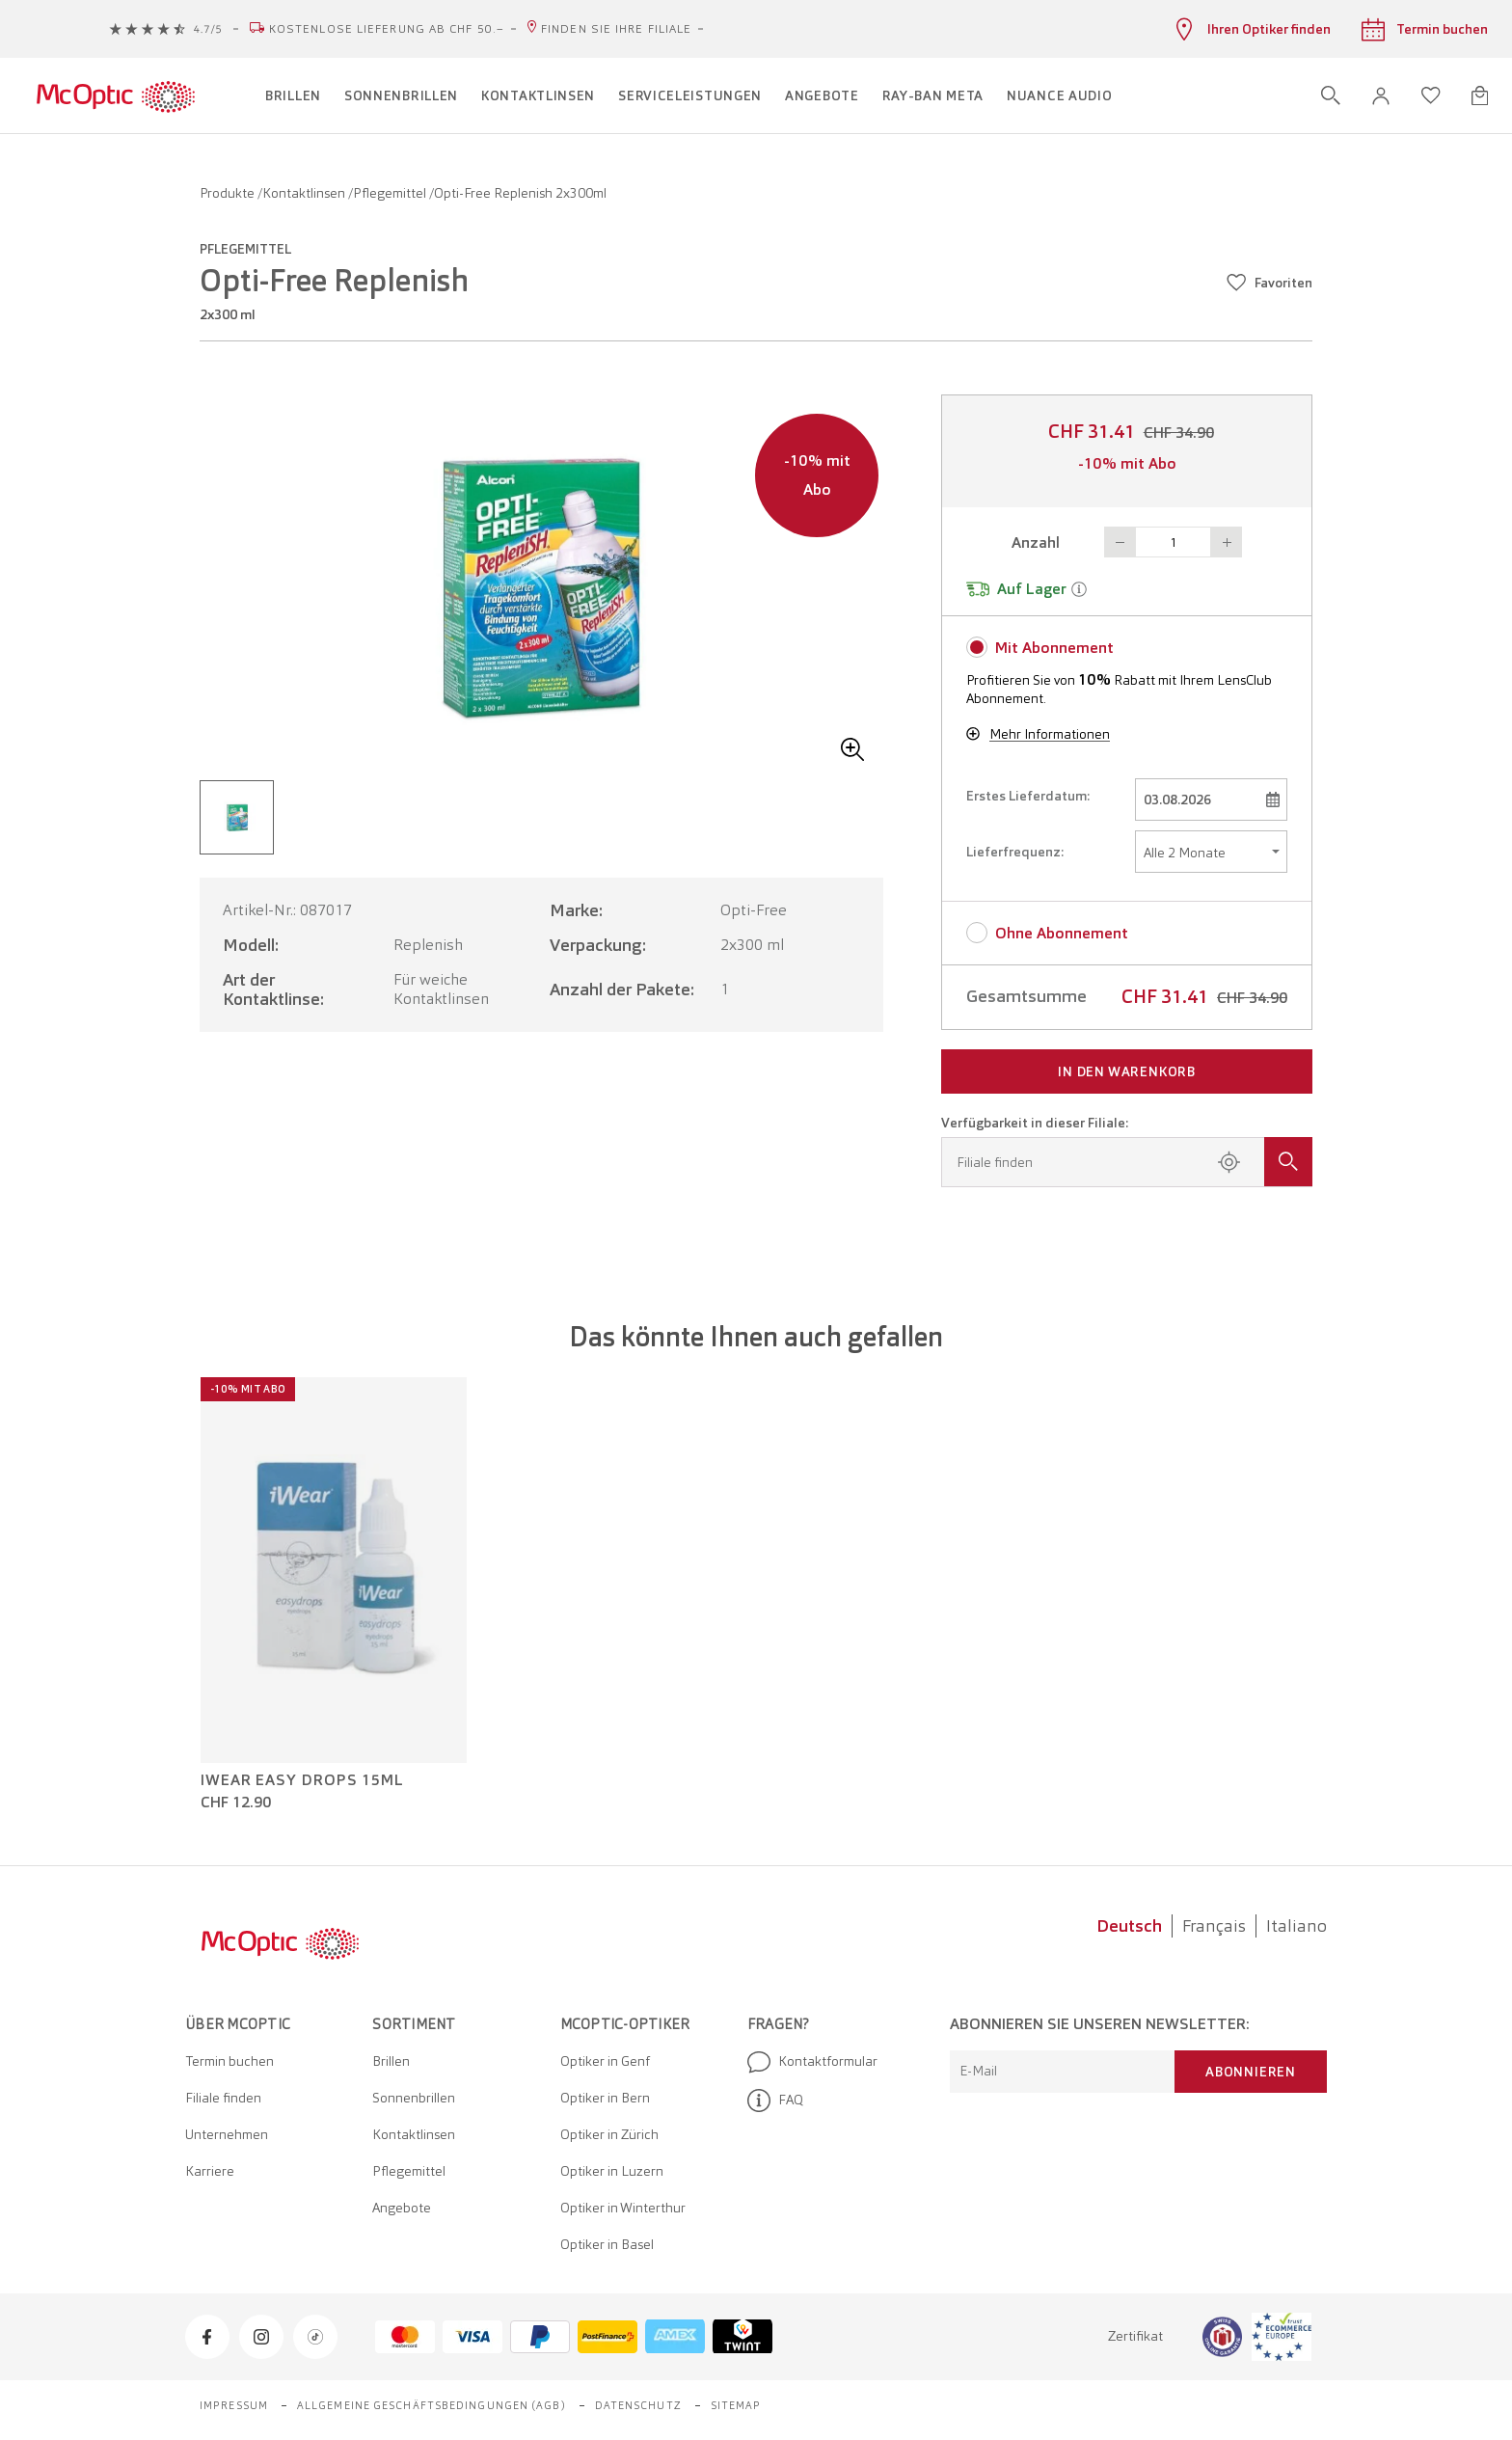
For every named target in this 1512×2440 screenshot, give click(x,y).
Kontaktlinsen (305, 193)
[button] (1381, 96)
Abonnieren (1250, 2071)
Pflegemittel (391, 193)
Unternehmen (226, 2134)
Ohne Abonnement (1061, 933)
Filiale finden (223, 2097)
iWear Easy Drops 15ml (302, 1780)
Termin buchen (229, 2061)
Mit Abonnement (1054, 647)
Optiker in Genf (605, 2061)
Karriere (209, 2171)
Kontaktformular (812, 2062)
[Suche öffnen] (1330, 95)
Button (1119, 542)
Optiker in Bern (605, 2097)
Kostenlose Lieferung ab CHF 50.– (386, 29)
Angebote (401, 2207)
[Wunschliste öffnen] (1431, 95)
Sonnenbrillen (413, 2097)
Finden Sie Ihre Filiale (616, 29)
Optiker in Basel (607, 2244)
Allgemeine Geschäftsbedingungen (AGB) (431, 2405)
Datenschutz (638, 2405)
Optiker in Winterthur (623, 2207)
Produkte (228, 193)
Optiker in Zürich (609, 2134)
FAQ (775, 2100)
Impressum (234, 2405)
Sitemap (736, 2405)
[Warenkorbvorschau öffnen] (1480, 95)
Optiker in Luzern (611, 2171)
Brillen (391, 2061)
